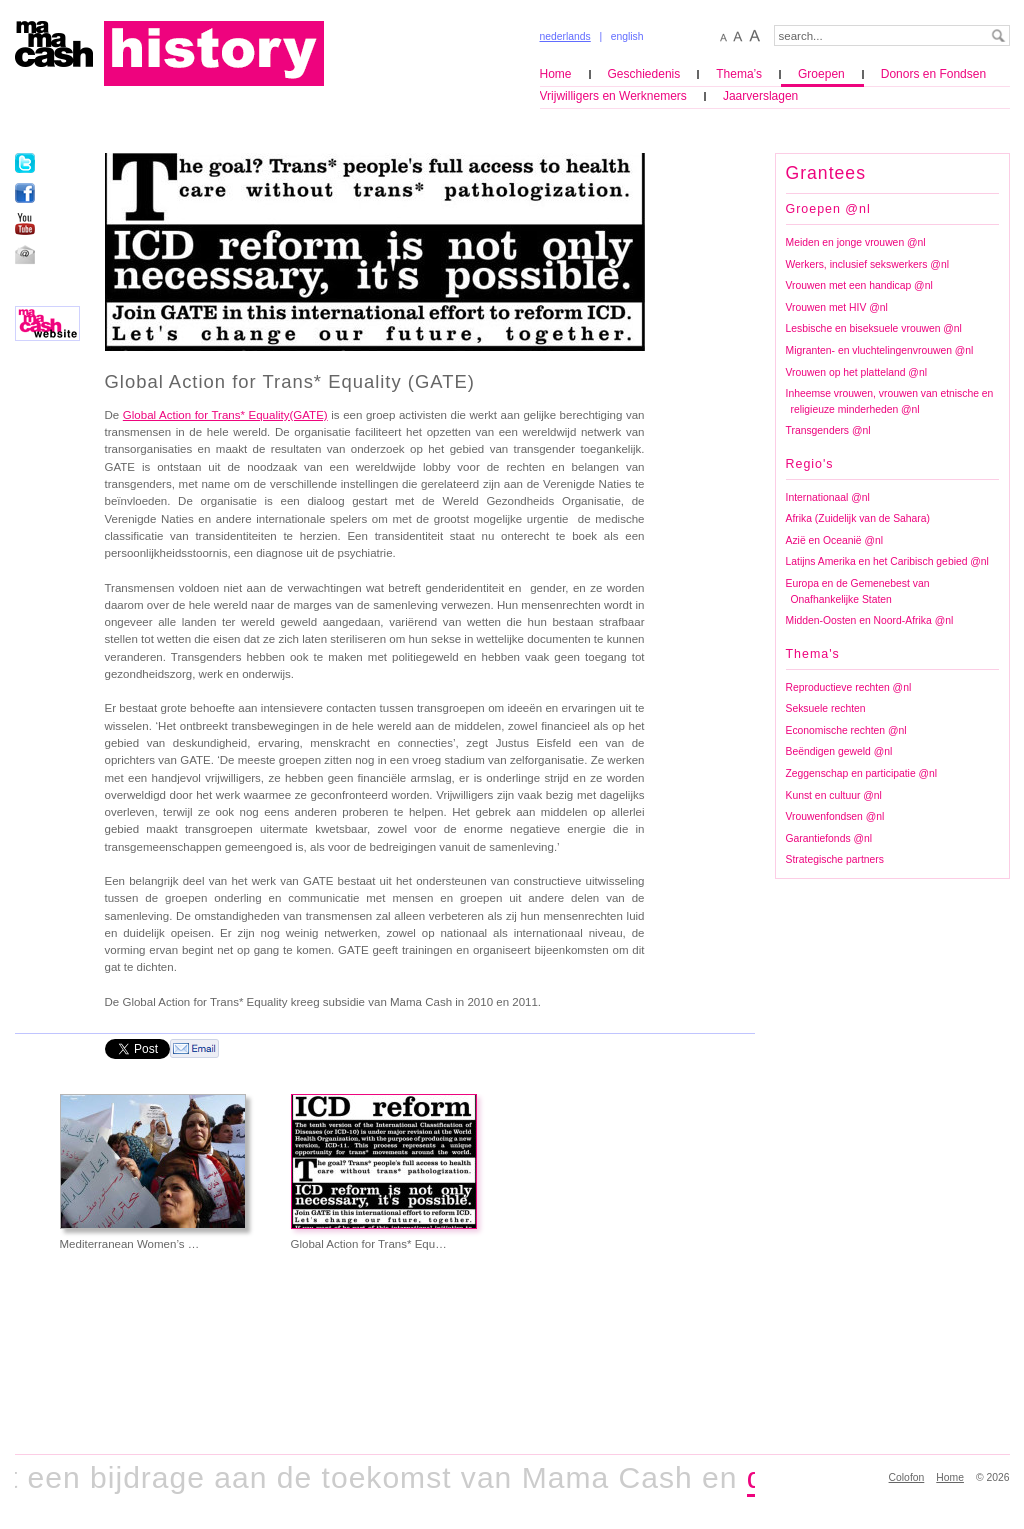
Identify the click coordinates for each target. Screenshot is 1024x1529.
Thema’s (739, 74)
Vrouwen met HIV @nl (837, 307)
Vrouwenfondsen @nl (835, 816)
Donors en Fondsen (933, 74)
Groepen (821, 74)
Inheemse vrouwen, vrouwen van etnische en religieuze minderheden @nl (890, 401)
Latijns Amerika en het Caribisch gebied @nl (887, 561)
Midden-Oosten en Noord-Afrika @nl (870, 620)
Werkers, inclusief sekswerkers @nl (867, 264)
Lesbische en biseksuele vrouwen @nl (874, 328)
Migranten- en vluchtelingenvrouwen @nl (880, 350)
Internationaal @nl (828, 497)
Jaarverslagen (760, 96)
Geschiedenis (644, 74)
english (627, 36)
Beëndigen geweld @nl (839, 751)
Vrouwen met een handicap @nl (859, 285)
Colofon (907, 1477)
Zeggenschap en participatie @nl (862, 773)
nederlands (565, 36)
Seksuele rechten (826, 708)
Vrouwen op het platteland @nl (856, 372)
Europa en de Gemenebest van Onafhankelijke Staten (858, 591)
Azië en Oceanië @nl (834, 540)
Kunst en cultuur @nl (834, 795)
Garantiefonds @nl (829, 838)
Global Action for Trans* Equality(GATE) (225, 415)
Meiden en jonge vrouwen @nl (856, 242)
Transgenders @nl (828, 430)
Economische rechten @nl (846, 730)
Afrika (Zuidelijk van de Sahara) (858, 518)
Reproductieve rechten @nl (849, 687)
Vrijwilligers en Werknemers (613, 96)
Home (556, 74)
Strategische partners (835, 859)
